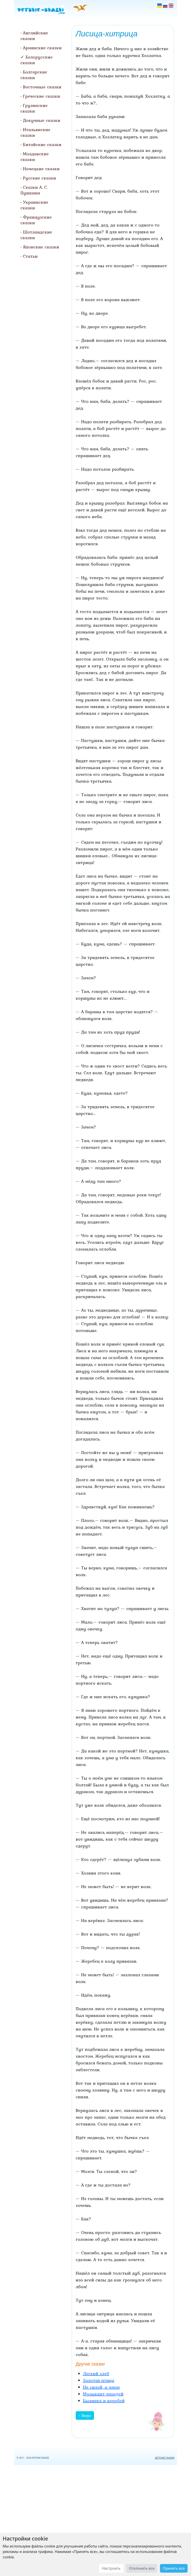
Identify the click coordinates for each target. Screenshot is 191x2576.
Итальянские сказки (35, 132)
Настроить (111, 2568)
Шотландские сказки (36, 235)
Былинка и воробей (104, 2400)
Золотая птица (98, 2380)
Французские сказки (36, 220)
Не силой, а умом (101, 2387)
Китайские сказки (42, 144)
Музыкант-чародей (103, 2393)
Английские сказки (34, 35)
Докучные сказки (41, 120)
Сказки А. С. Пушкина (34, 190)
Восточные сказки (42, 86)
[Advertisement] (95, 2519)
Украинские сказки (34, 205)
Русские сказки (39, 178)
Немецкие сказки (41, 168)
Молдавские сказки (34, 156)
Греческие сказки (41, 96)
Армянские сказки (42, 47)
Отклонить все (142, 2568)
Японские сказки (41, 246)
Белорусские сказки (36, 60)
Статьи (30, 256)
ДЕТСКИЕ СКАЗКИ (164, 2457)
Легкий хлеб (96, 2373)
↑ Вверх (85, 2415)
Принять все (174, 2568)
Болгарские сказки (33, 74)
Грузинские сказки (34, 108)
